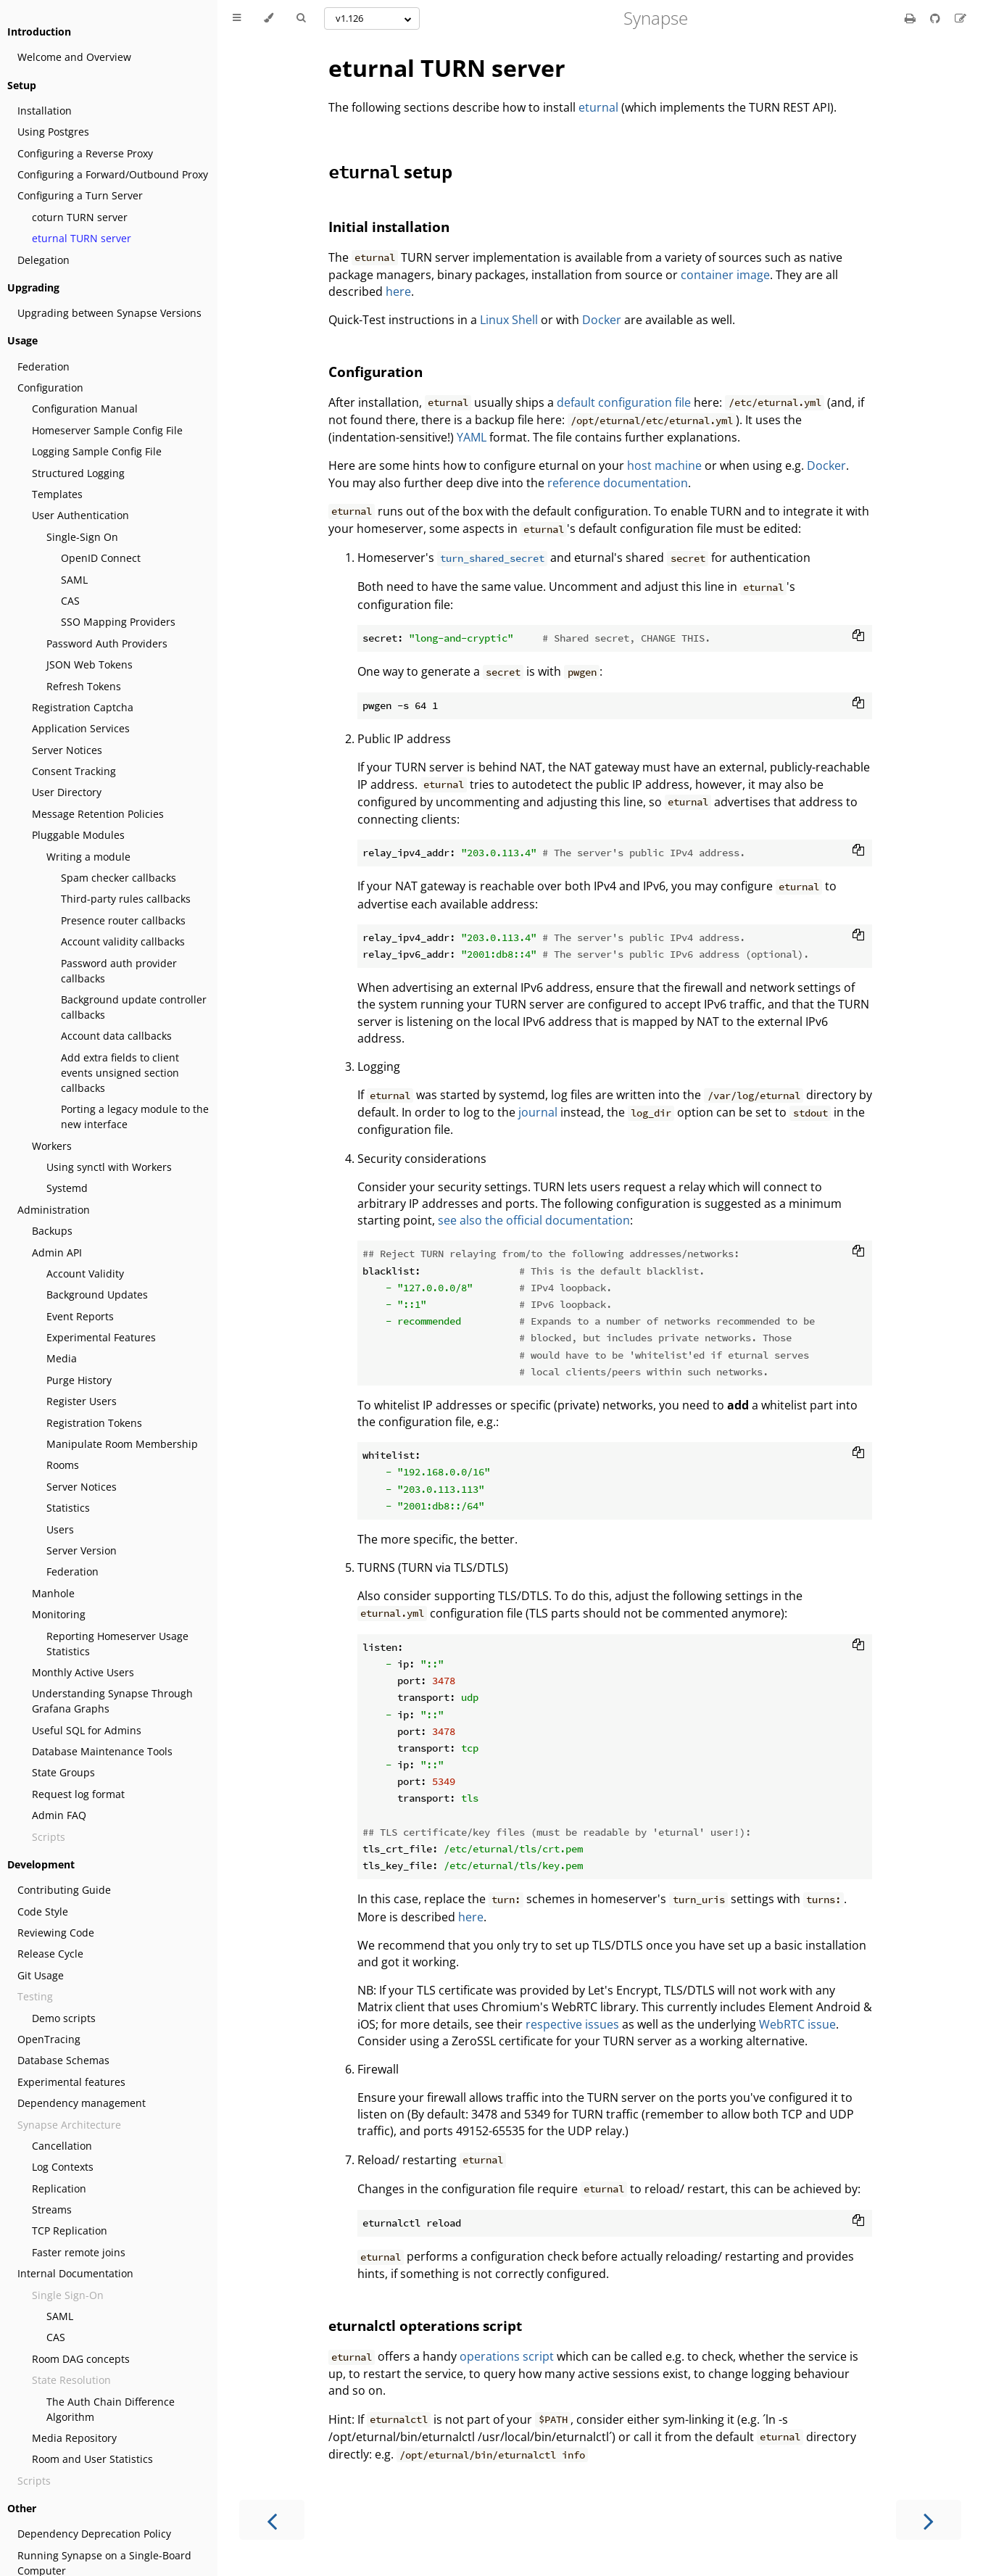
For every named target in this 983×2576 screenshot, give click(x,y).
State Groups (63, 1772)
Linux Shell (509, 320)
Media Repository (74, 2438)
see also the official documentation (534, 1220)
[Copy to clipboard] (858, 636)
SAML (74, 580)
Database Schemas (63, 2060)
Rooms (62, 1465)
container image (725, 275)
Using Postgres (53, 131)
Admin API (57, 1252)
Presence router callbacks (123, 920)
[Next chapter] (928, 2520)
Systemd (67, 1188)
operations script (507, 2356)
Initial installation (388, 227)
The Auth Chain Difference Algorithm (110, 2409)
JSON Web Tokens (89, 664)
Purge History (79, 1380)
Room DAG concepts (81, 2359)
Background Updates (97, 1294)
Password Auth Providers (106, 643)
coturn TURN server (80, 217)
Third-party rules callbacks (126, 899)
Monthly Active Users (83, 1672)
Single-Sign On (82, 537)
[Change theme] (268, 18)
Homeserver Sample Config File (107, 430)
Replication (59, 2188)
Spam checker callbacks (118, 878)
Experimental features (71, 2082)
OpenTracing (48, 2039)
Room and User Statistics (92, 2459)
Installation (44, 110)
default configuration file (624, 402)
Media (61, 1358)
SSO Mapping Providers (118, 622)
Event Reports (80, 1316)
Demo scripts (64, 2018)
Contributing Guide (64, 1890)
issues (602, 2024)
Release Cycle (50, 1953)
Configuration (50, 387)
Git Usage (40, 1975)
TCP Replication (69, 2230)
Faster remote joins (78, 2252)
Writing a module (88, 857)
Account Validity (85, 1273)
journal (537, 1112)
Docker (601, 320)
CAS (70, 601)
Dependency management (81, 2103)
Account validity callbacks (123, 941)
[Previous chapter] (271, 2520)
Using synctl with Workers (109, 1167)
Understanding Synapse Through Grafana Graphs (112, 1700)
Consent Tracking (74, 771)
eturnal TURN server (81, 238)
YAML (471, 437)
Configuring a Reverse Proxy (85, 153)
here (398, 291)
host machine (664, 465)
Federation (43, 366)
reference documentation (617, 483)
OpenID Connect (101, 558)
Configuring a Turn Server (80, 195)
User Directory (66, 792)
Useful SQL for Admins (86, 1730)
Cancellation (62, 2146)
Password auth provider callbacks (119, 970)
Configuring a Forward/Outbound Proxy (112, 174)
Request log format (78, 1794)
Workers (52, 1146)
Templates (57, 494)
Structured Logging (78, 473)
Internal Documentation (75, 2273)
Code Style (42, 1911)
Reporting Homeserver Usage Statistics (117, 1643)
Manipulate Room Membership (122, 1444)
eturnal (598, 107)
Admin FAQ (59, 1815)
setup (390, 171)
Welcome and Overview (74, 57)
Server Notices (67, 750)
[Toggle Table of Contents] (236, 18)
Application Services (81, 728)
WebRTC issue (797, 2024)
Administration (53, 1210)
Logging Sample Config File (97, 451)
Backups (52, 1231)
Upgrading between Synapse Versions (109, 313)
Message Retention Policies (98, 814)
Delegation (43, 260)
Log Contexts (63, 2167)
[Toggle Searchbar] (301, 18)
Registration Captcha (82, 707)
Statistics (68, 1508)
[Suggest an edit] (960, 18)
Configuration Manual (85, 408)
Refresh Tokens (83, 686)
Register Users (81, 1401)
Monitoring (59, 1614)
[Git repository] (936, 18)
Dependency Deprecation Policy (94, 2533)
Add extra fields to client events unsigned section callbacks (120, 1073)
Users (60, 1529)
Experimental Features (101, 1337)
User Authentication (80, 515)
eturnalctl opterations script (425, 2325)
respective (554, 2024)
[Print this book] (911, 18)
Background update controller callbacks (134, 1007)
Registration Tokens (94, 1423)
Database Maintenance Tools (102, 1751)
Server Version (81, 1550)
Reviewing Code (55, 1932)
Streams (52, 2209)
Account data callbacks (116, 1036)
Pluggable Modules (78, 835)
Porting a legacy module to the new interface (135, 1116)
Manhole (53, 1593)
